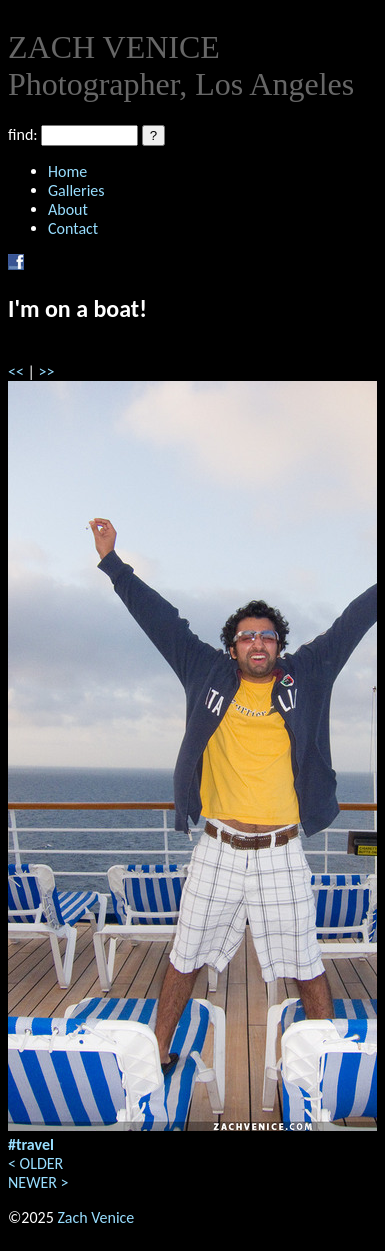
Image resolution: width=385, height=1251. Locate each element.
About (68, 209)
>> (47, 371)
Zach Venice (95, 1217)
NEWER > (38, 1182)
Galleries (76, 190)
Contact (73, 228)
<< (16, 371)
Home (67, 171)
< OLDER (35, 1163)
